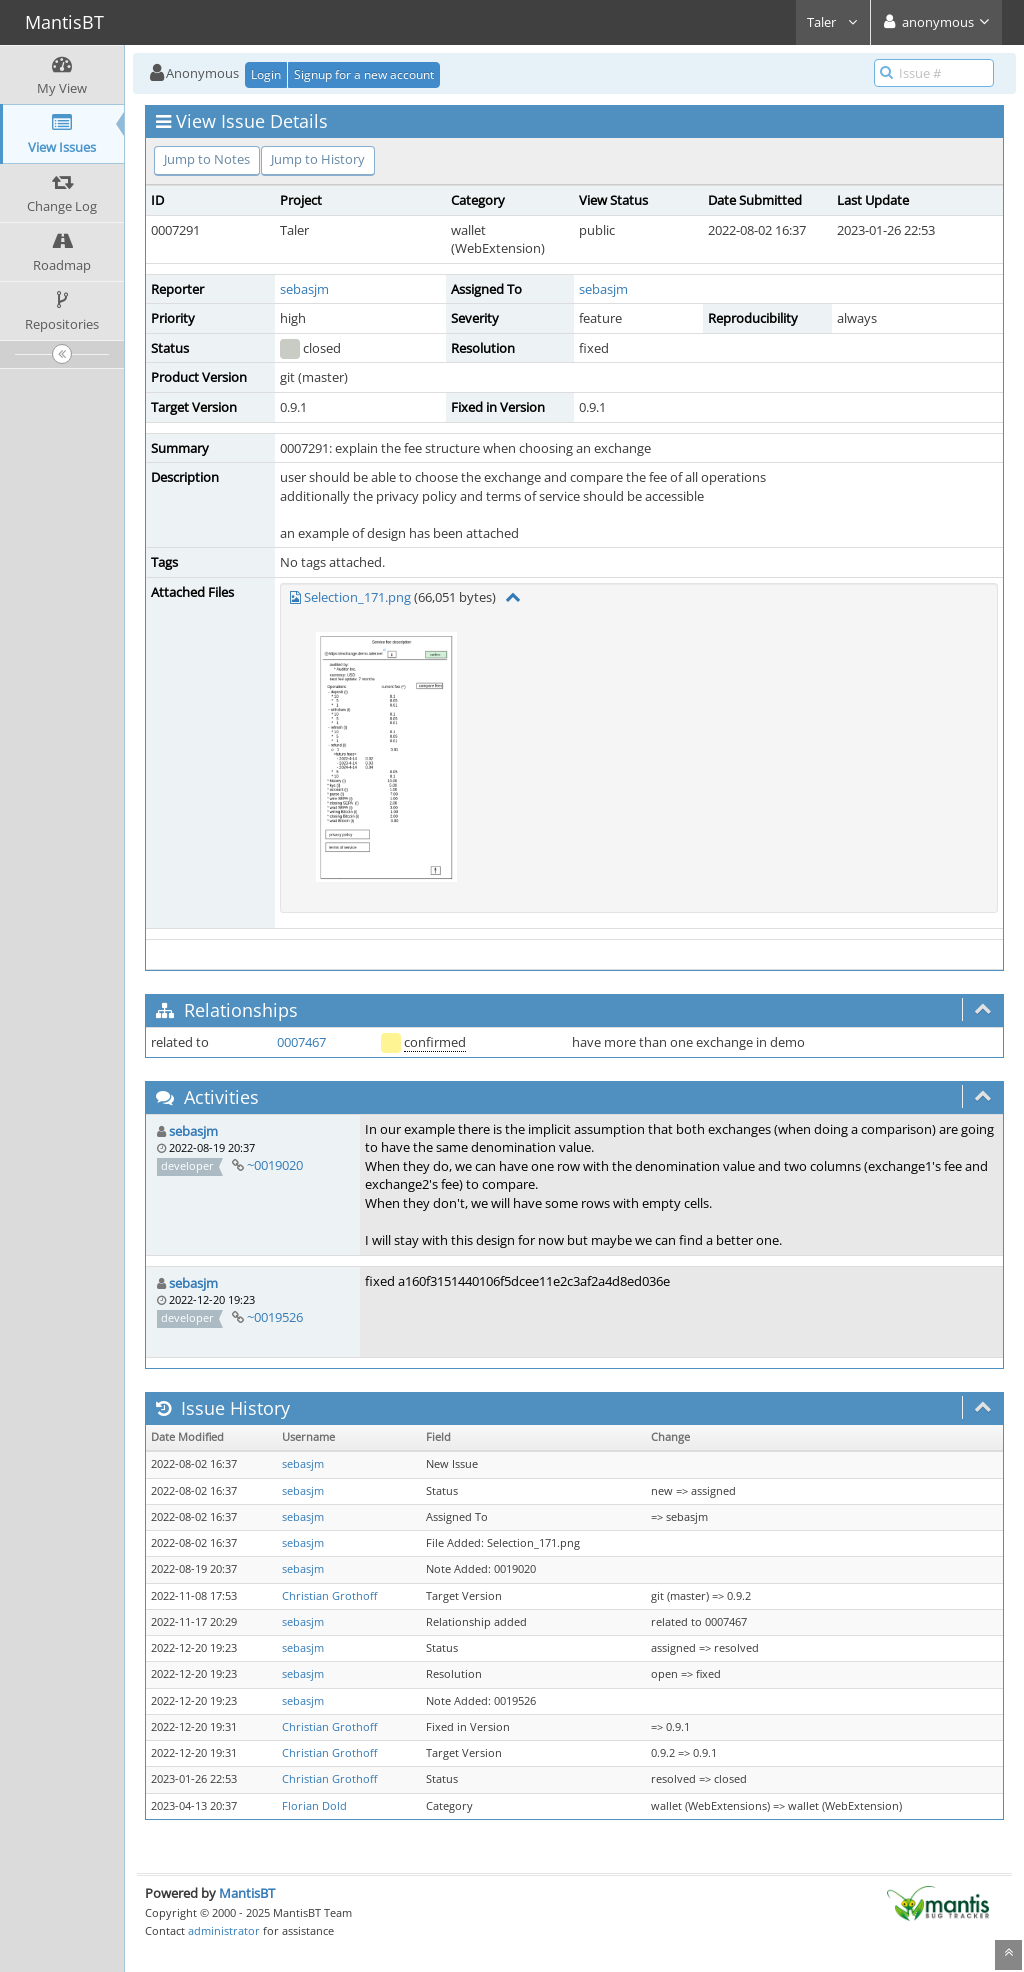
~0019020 (275, 1165)
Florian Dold (314, 1806)
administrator (224, 1930)
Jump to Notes (207, 159)
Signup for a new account (364, 74)
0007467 (301, 1042)
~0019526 (275, 1317)
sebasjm (304, 289)
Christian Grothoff (329, 1596)
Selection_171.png (357, 597)
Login (266, 74)
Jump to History (318, 159)
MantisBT (247, 1893)
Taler (833, 22)
